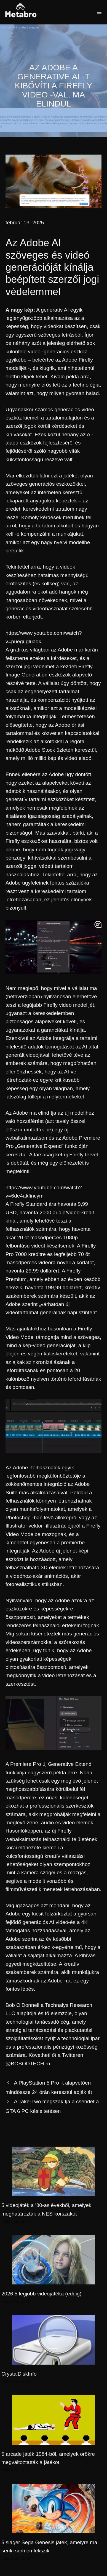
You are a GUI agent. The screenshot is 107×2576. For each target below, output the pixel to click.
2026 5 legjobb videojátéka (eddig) (41, 2294)
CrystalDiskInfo (19, 2374)
